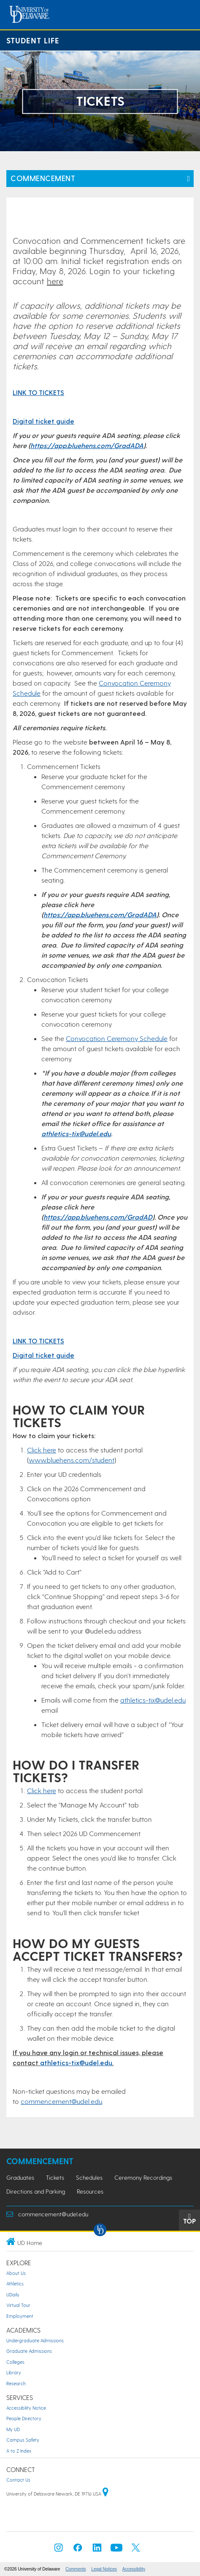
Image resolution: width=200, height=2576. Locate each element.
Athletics (15, 2283)
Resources (90, 2191)
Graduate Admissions (29, 2351)
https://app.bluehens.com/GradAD (97, 1217)
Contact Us (18, 2480)
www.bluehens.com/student (71, 1460)
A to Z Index (18, 2450)
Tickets (55, 2177)
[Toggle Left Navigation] (188, 178)
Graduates (20, 2177)
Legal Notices (104, 2569)
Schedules (89, 2177)
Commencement (43, 178)
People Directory (23, 2418)
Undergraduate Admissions (35, 2340)
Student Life (32, 40)
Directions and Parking (35, 2191)
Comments (75, 2569)
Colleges (15, 2362)
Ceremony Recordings (143, 2177)
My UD (13, 2429)
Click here (41, 1450)
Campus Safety (22, 2440)
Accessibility (133, 2569)
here (55, 281)
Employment (19, 2316)
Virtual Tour (18, 2305)
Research (16, 2383)
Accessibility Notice (26, 2407)
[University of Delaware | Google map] (105, 2493)
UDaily (12, 2294)
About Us (16, 2273)
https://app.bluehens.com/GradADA (86, 445)
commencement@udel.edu (61, 2101)
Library (13, 2372)
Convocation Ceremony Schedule (117, 1038)
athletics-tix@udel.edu (76, 1133)
